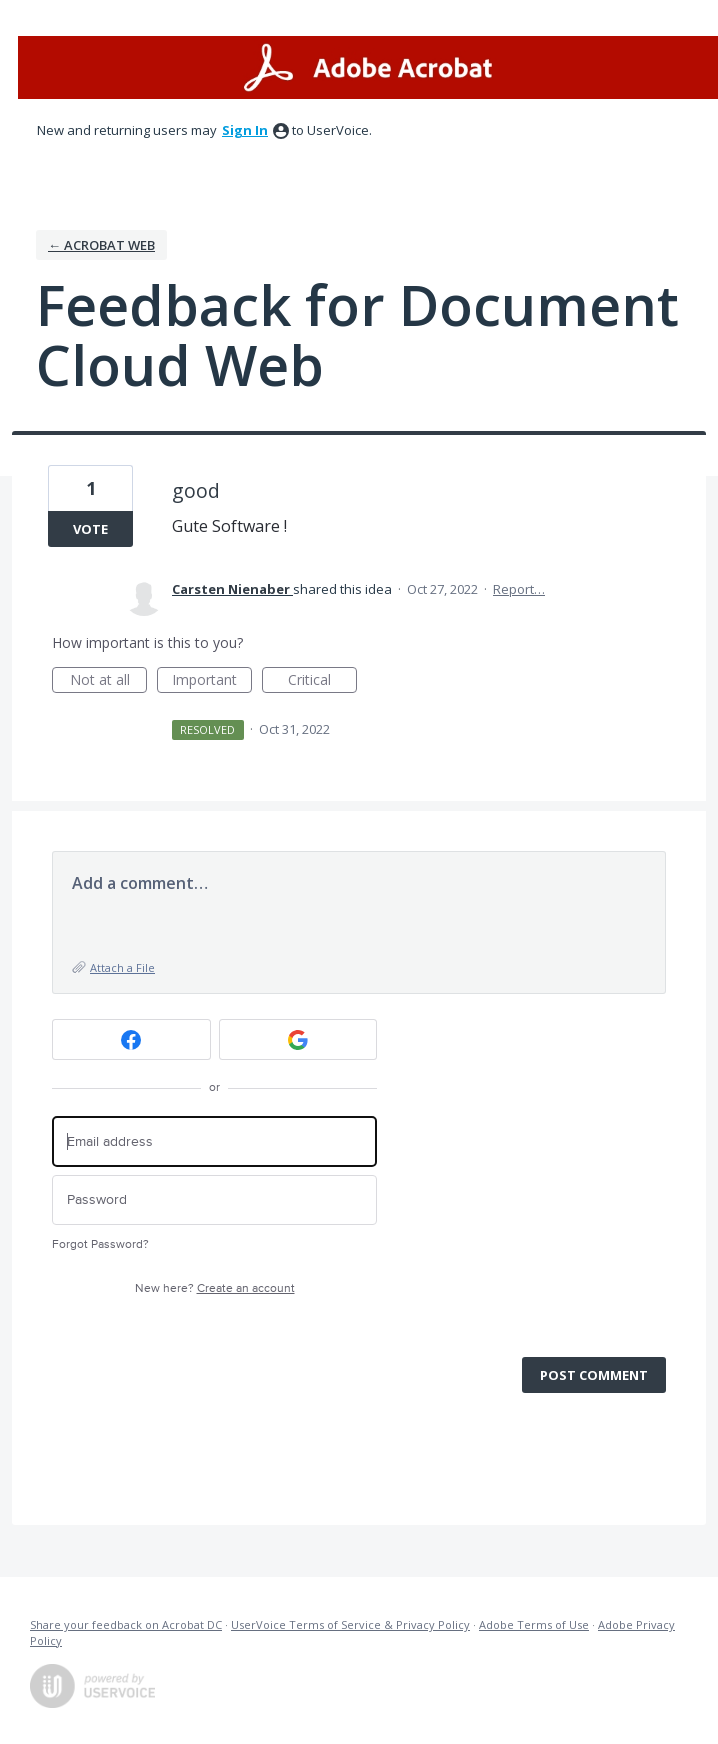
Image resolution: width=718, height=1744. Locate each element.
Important (212, 681)
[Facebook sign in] (131, 1039)
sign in (245, 130)
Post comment (594, 1375)
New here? (215, 1288)
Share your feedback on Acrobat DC (126, 1624)
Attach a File (122, 967)
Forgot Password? (100, 1244)
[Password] (214, 1200)
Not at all (109, 681)
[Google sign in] (298, 1039)
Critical (322, 681)
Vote (90, 529)
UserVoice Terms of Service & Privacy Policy (350, 1624)
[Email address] (214, 1141)
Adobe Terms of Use (534, 1624)
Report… (519, 589)
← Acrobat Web (101, 245)
